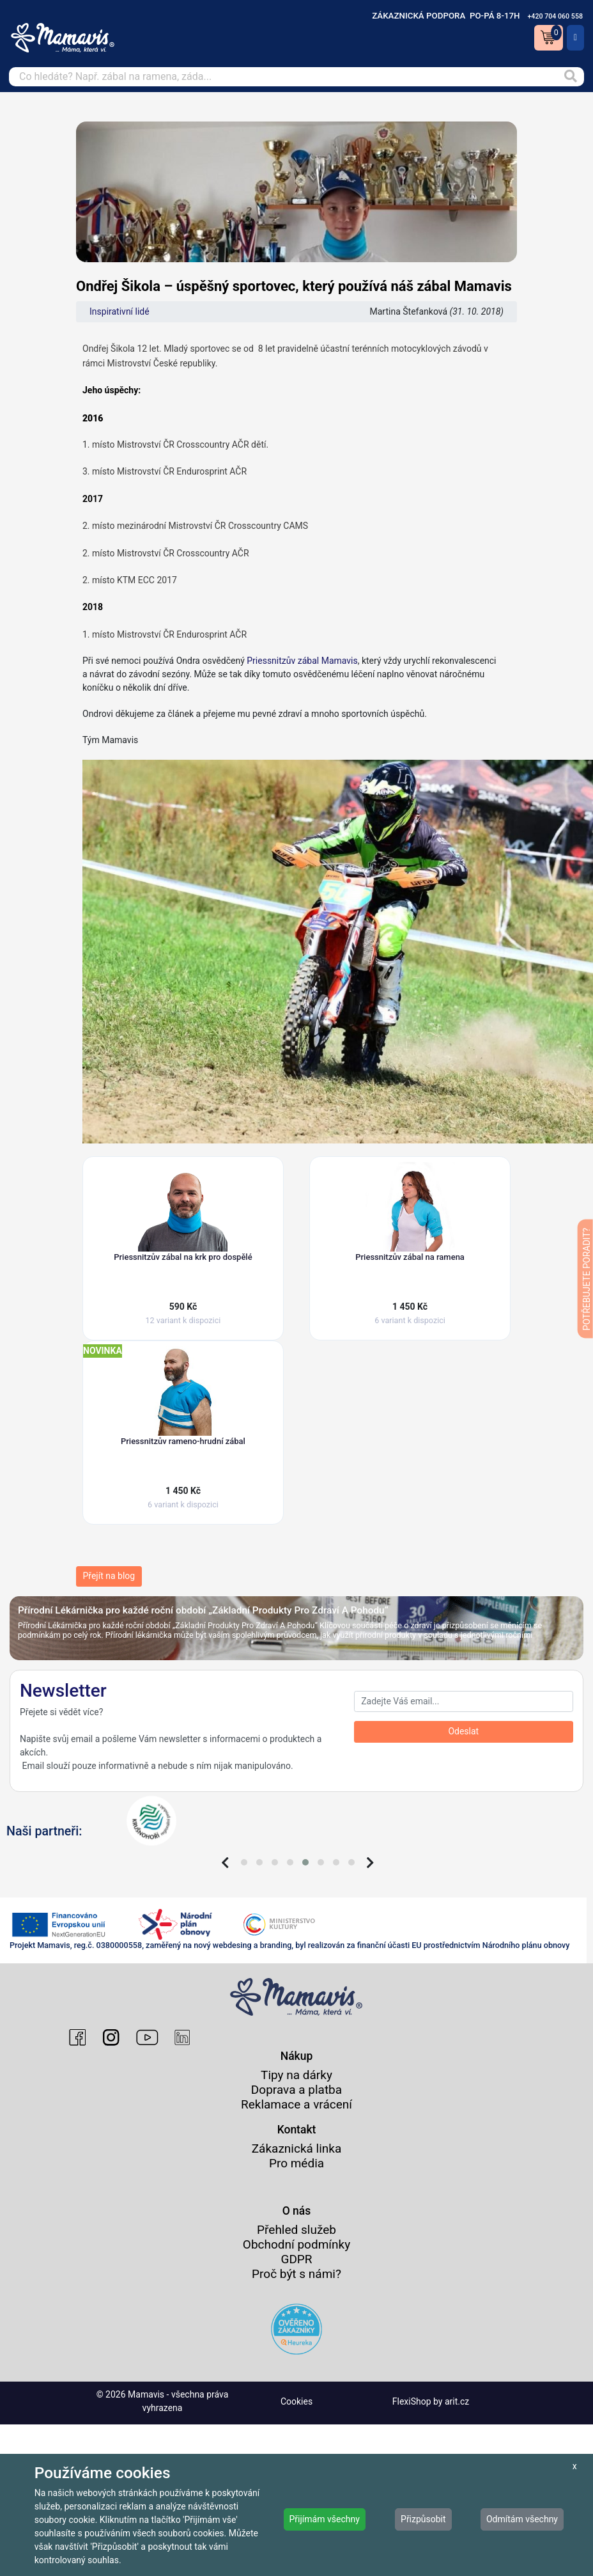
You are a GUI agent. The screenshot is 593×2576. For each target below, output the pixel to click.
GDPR (296, 2259)
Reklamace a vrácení (296, 2104)
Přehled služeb (296, 2229)
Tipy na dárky (296, 2075)
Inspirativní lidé (119, 311)
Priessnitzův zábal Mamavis (302, 661)
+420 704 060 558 (555, 16)
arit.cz (457, 2401)
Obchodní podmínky (296, 2244)
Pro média (296, 2163)
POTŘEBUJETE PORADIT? (586, 1279)
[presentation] (225, 1863)
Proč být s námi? (296, 2273)
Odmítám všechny (522, 2519)
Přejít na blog (109, 1576)
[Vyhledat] (570, 76)
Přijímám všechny (324, 2519)
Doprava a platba (296, 2089)
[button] (244, 1862)
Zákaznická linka (297, 2148)
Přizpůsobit (423, 2519)
